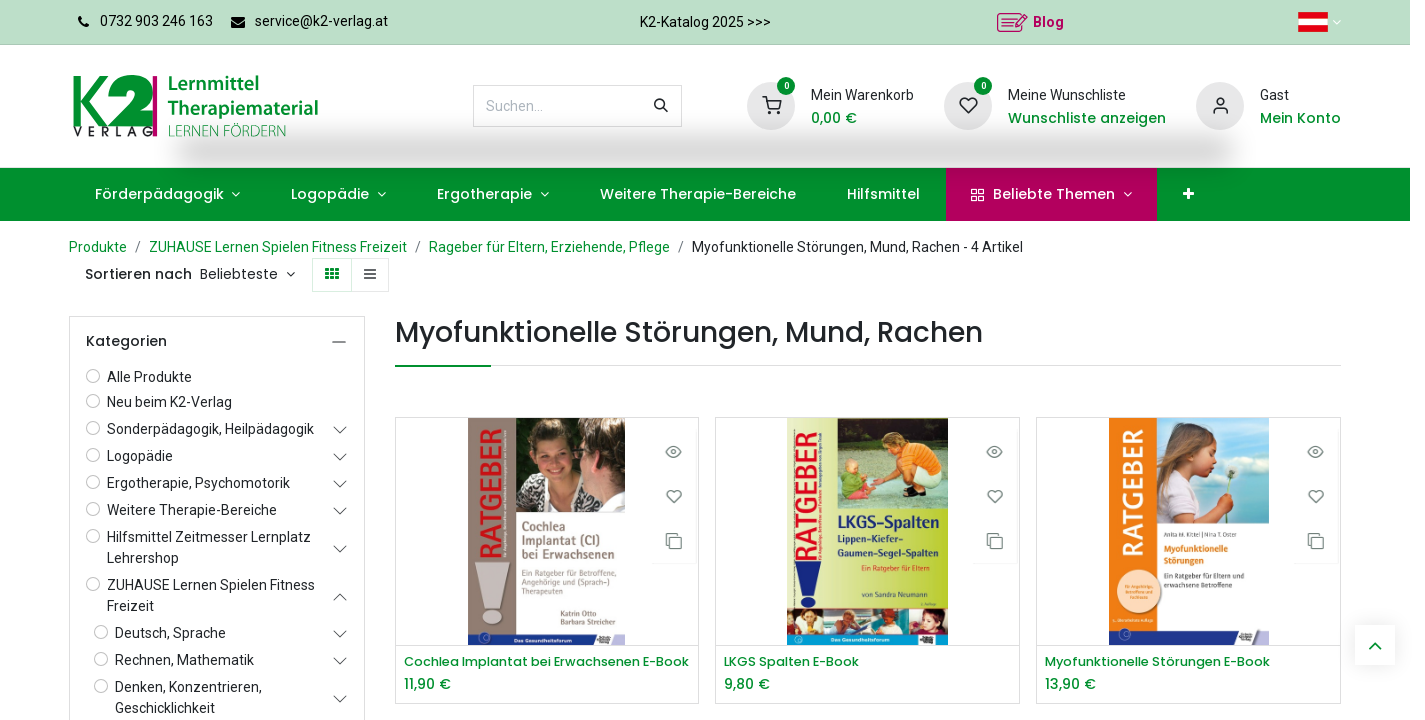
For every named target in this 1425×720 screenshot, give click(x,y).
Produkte (97, 247)
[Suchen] (690, 106)
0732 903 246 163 (157, 21)
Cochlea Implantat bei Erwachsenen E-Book (541, 662)
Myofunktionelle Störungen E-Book (1153, 662)
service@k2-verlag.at (324, 21)
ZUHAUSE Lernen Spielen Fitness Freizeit (277, 247)
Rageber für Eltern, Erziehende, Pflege (549, 247)
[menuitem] (156, 194)
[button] (228, 275)
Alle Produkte (148, 377)
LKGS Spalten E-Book (793, 662)
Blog (1048, 22)
